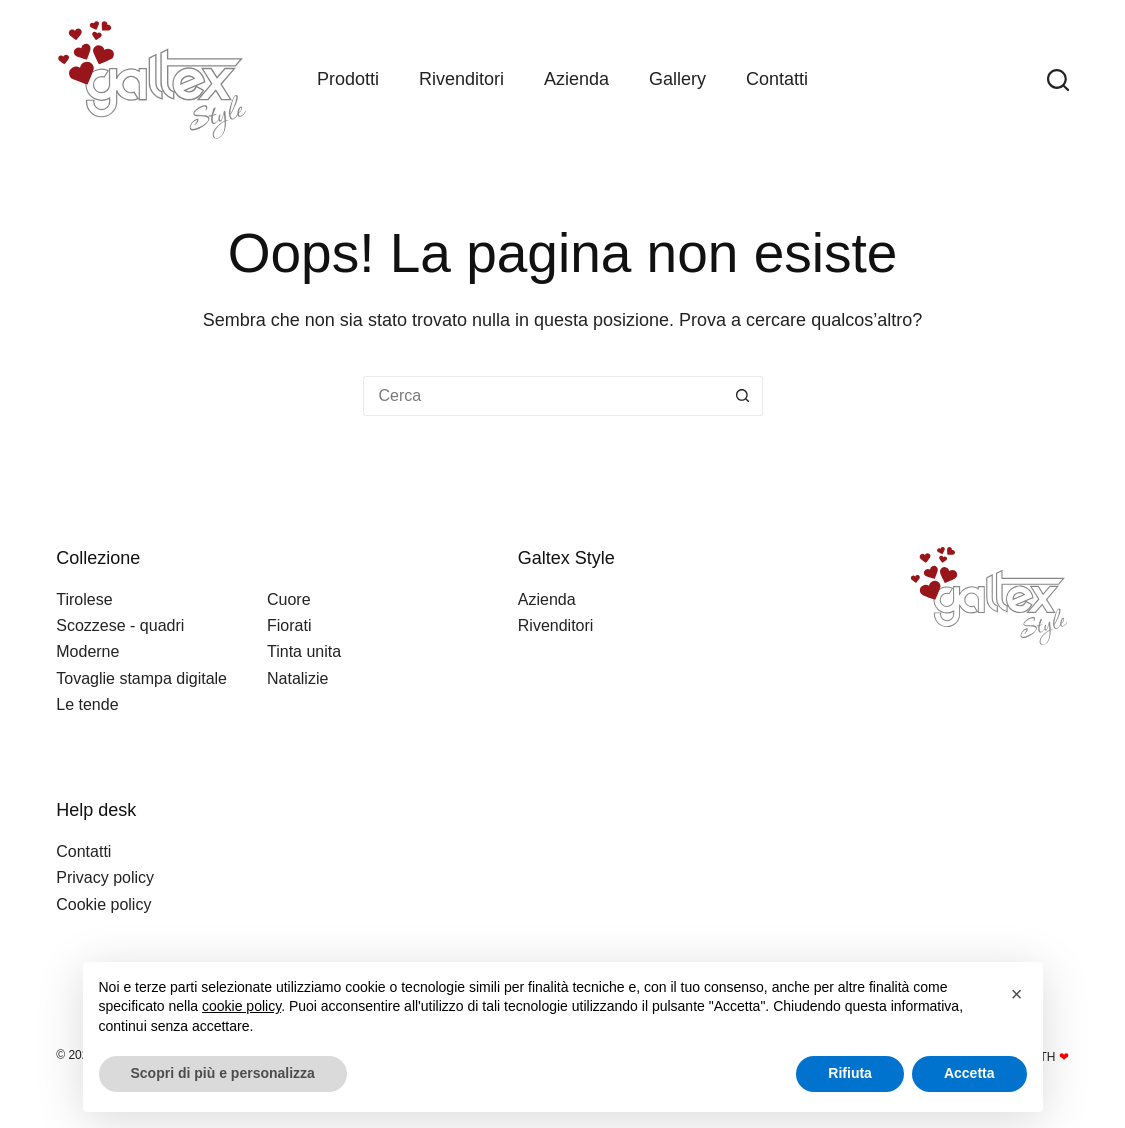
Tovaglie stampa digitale (141, 678)
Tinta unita (304, 651)
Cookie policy (103, 904)
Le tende (87, 704)
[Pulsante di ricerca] (743, 396)
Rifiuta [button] (850, 1073)
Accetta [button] (969, 1073)
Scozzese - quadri (120, 625)
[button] (1017, 994)
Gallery (677, 79)
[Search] (1058, 80)
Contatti (777, 79)
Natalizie (297, 678)
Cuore (289, 599)
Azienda (576, 79)
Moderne (87, 651)
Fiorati (289, 625)
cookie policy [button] (241, 1006)
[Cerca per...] (543, 396)
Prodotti (348, 79)
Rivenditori (461, 79)
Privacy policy (105, 877)
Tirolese (84, 599)
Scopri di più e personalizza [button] (223, 1073)
